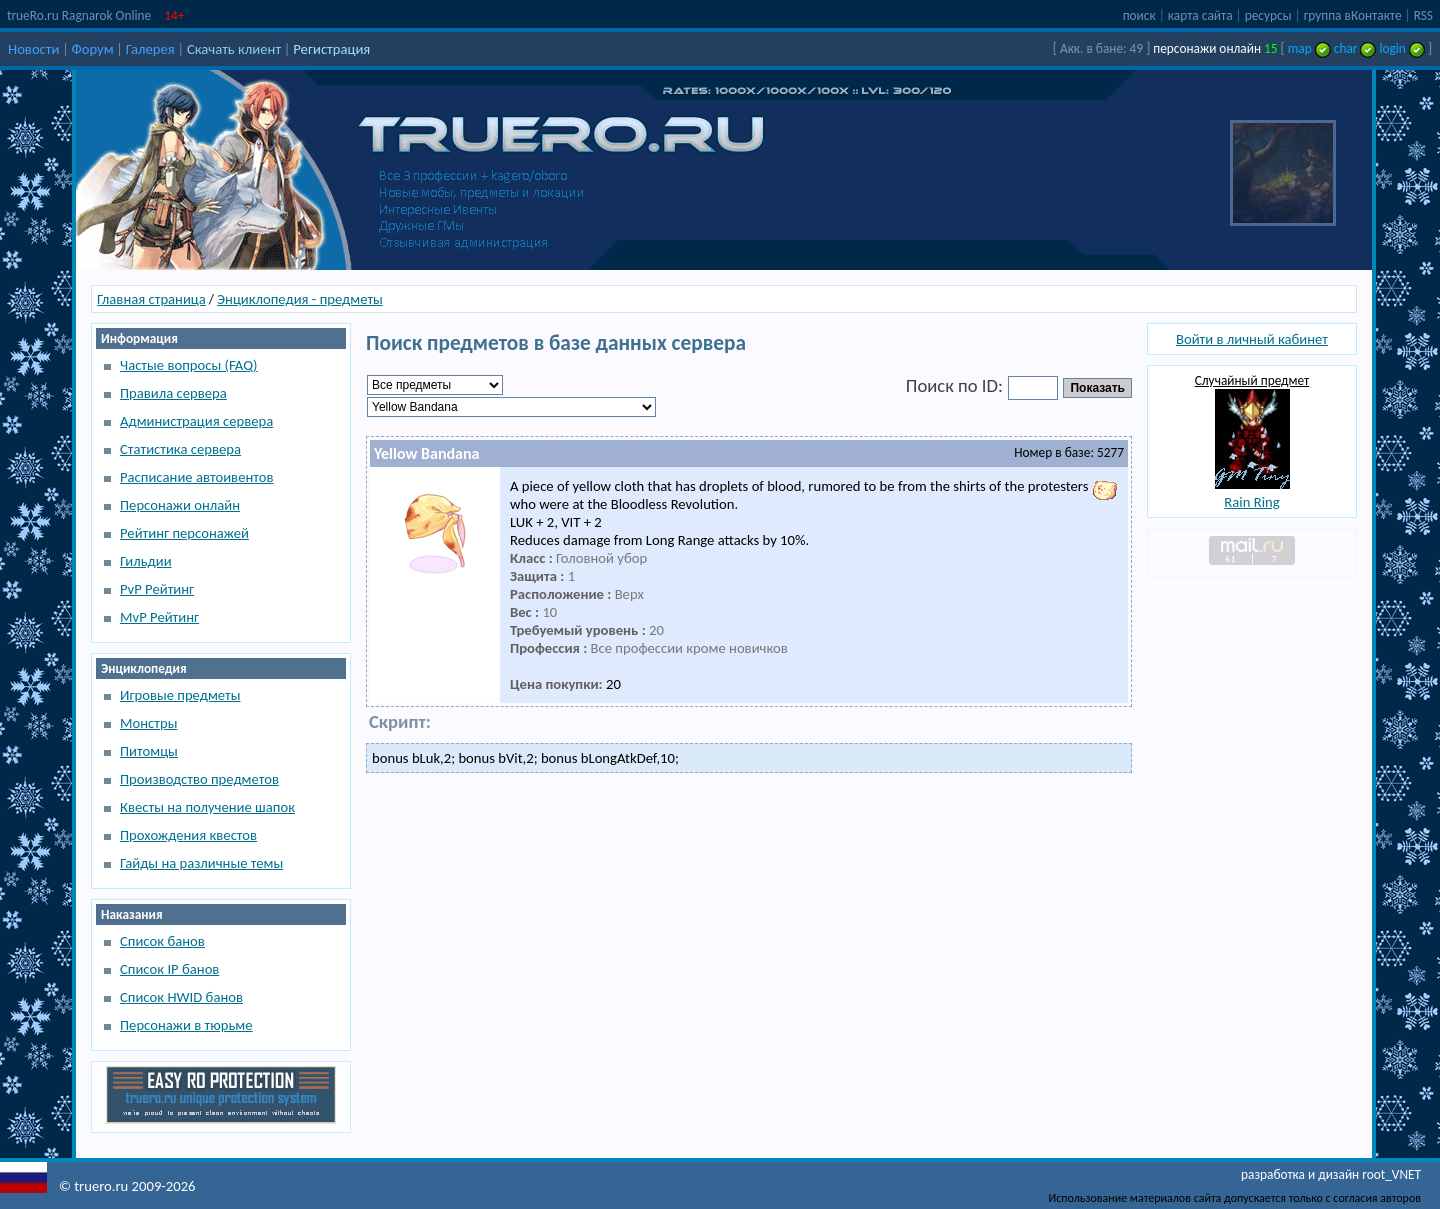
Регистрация (331, 49)
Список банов (162, 941)
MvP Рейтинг (159, 617)
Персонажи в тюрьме (186, 1025)
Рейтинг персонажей (184, 533)
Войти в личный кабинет (1252, 339)
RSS (1423, 15)
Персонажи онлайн (180, 505)
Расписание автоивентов (197, 477)
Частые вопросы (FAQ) (188, 365)
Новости (33, 49)
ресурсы (1268, 15)
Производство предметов (199, 779)
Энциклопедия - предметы (300, 299)
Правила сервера (173, 393)
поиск (1139, 15)
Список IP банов (169, 969)
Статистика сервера (180, 449)
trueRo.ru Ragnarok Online (79, 15)
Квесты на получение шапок (207, 807)
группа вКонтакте (1353, 15)
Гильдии (146, 561)
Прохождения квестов (188, 835)
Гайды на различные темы (201, 863)
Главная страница (151, 299)
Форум (93, 49)
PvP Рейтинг (157, 589)
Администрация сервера (196, 421)
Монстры (148, 723)
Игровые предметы (180, 695)
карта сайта (1200, 15)
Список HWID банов (181, 997)
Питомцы (149, 751)
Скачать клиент (234, 49)
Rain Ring (1251, 502)
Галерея (150, 49)
